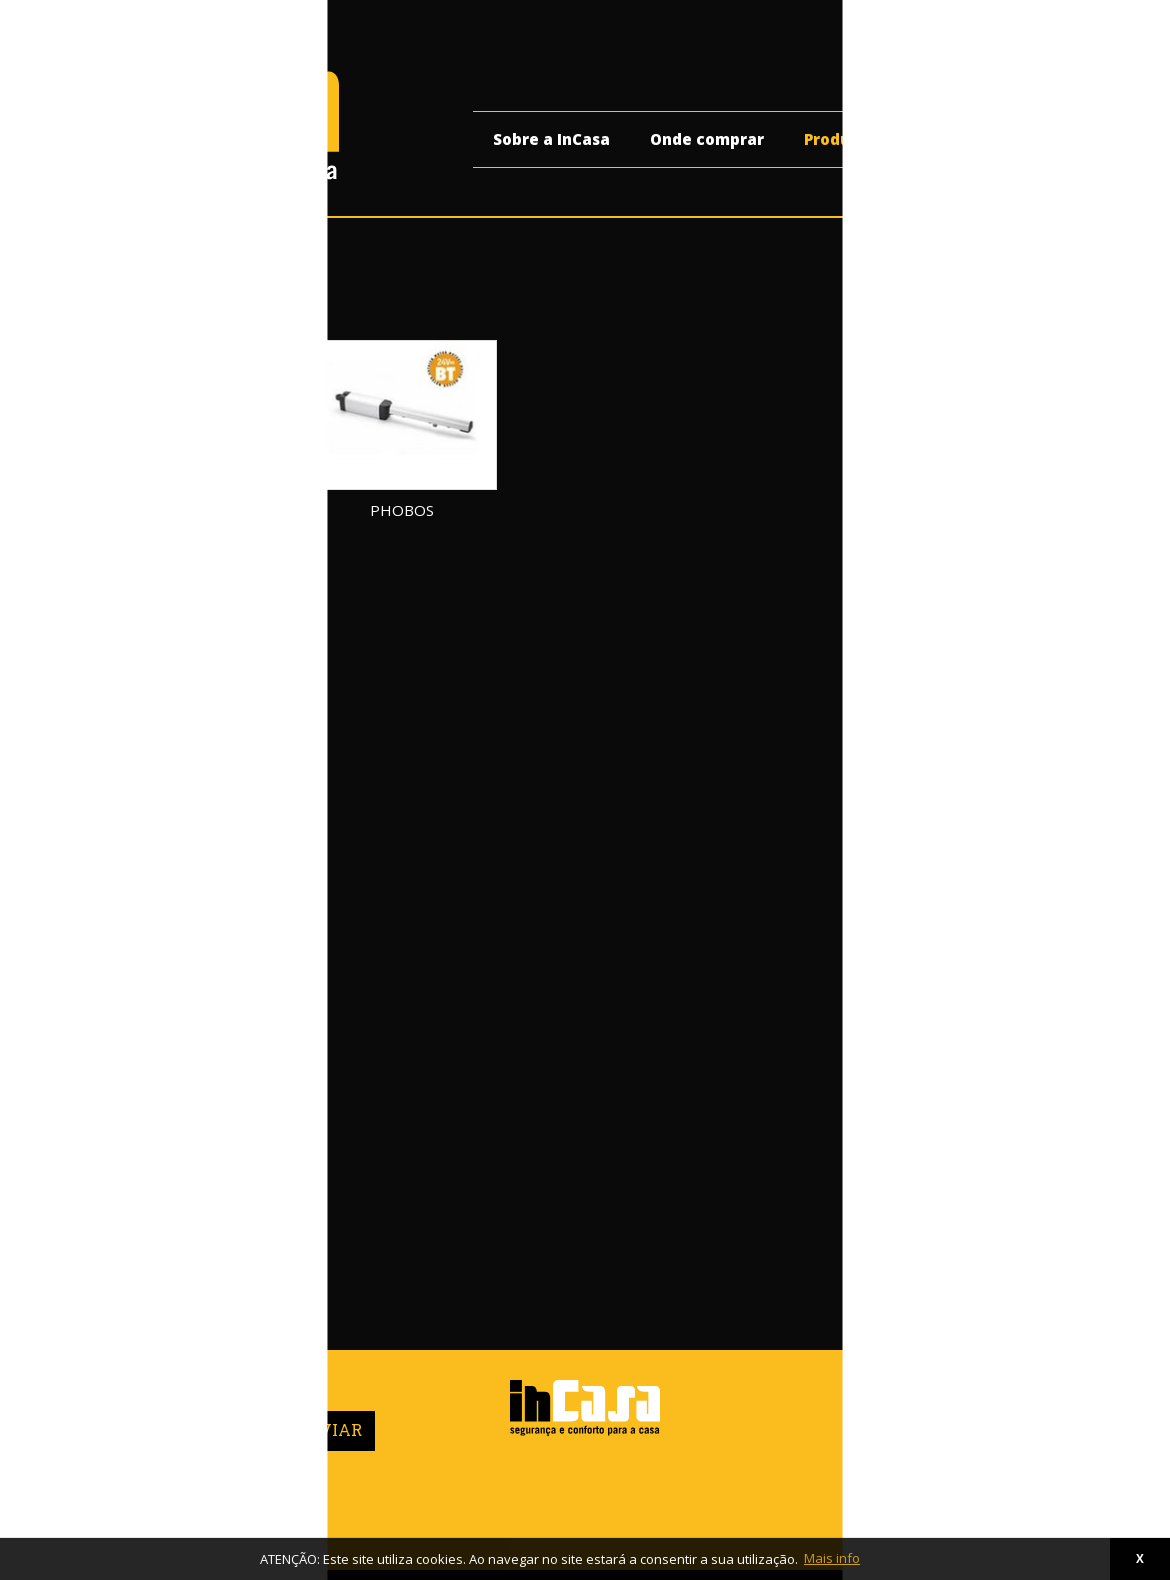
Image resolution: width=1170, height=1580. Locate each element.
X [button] (1140, 1558)
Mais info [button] (832, 1558)
